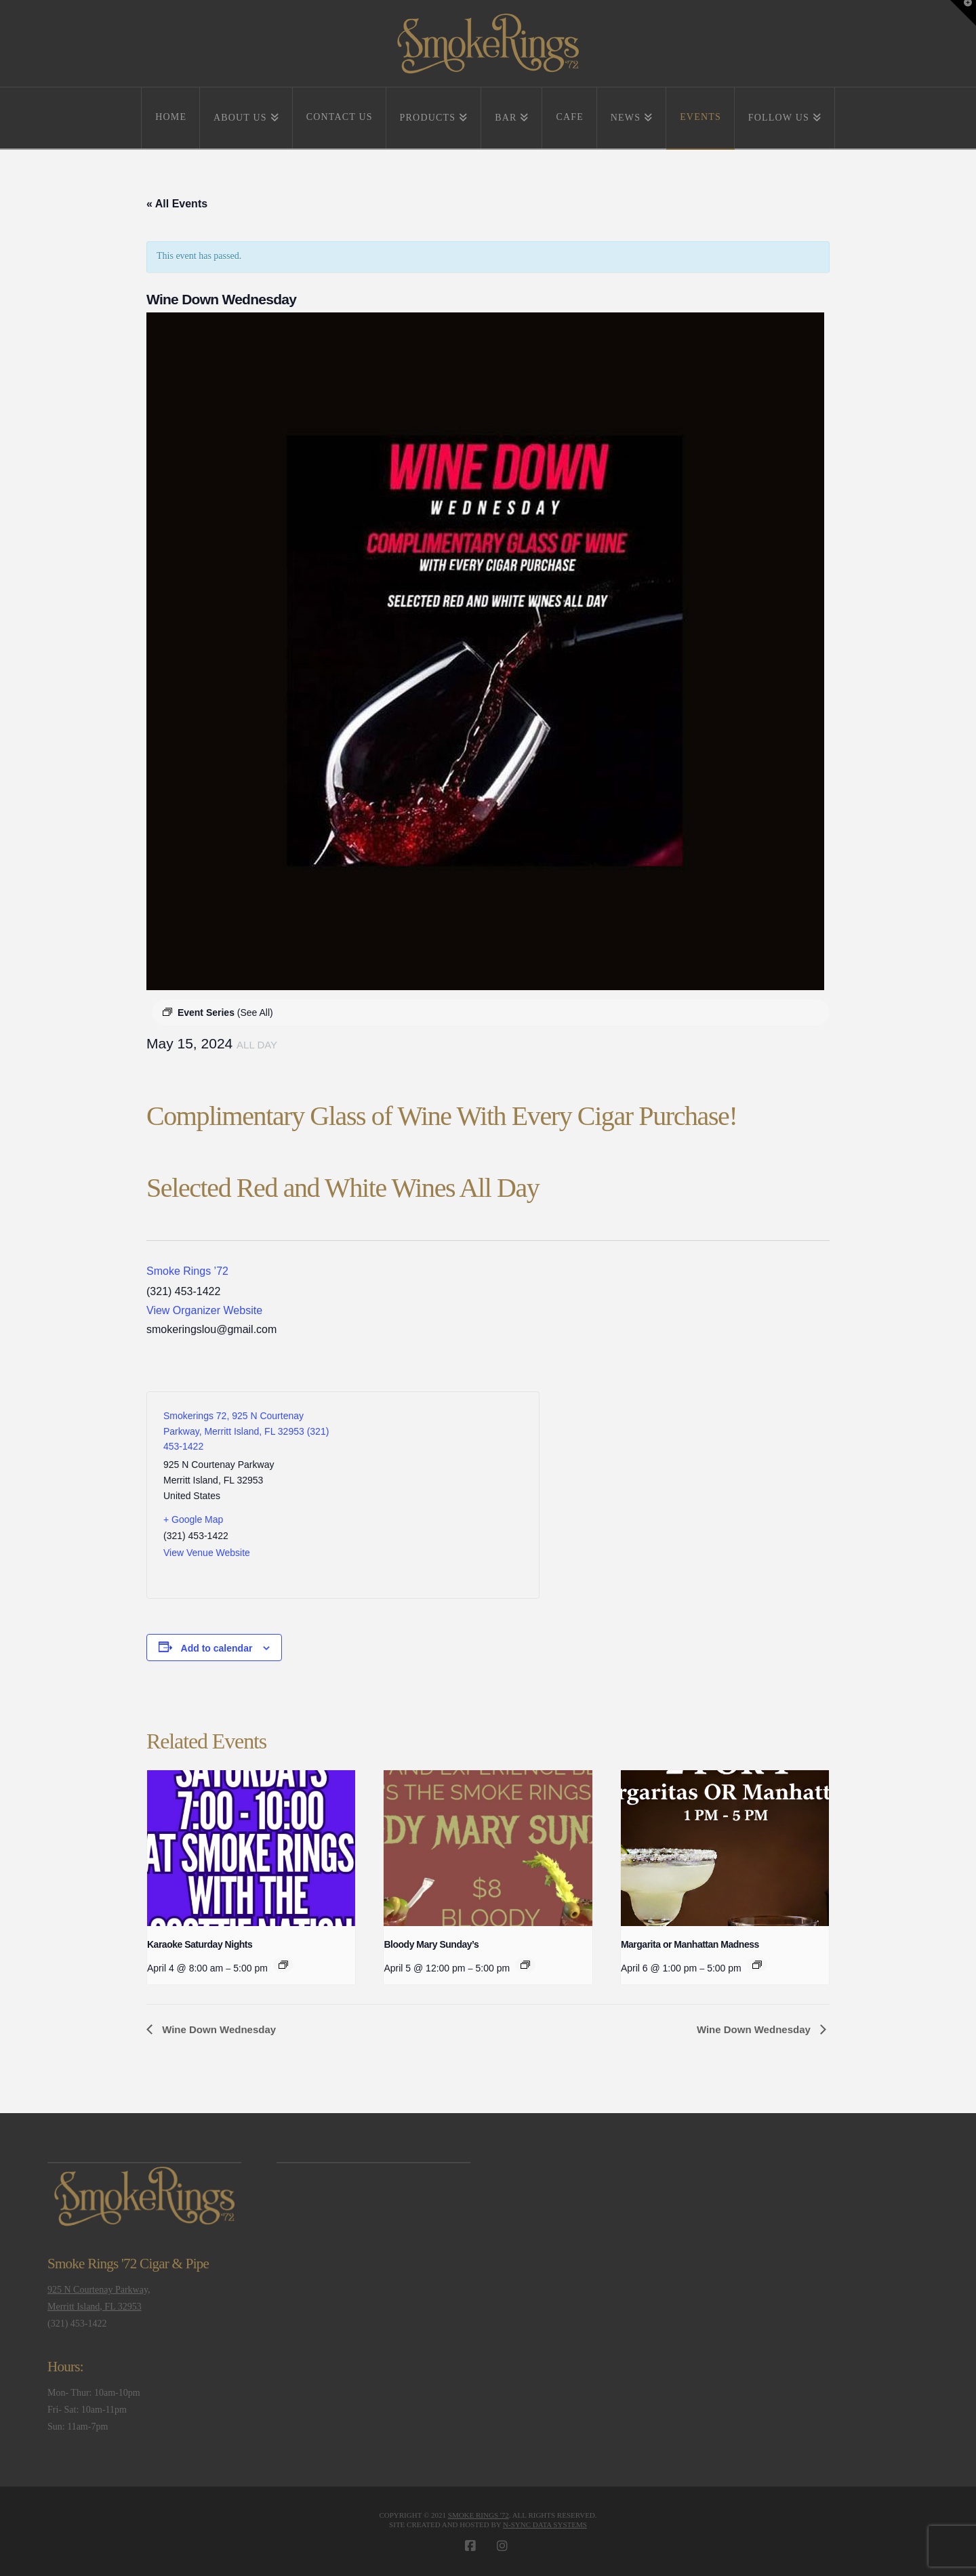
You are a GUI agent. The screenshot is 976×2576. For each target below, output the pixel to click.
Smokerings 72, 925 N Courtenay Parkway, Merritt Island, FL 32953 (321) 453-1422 (246, 1431)
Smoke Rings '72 (478, 2515)
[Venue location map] (433, 1495)
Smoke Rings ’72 (187, 1271)
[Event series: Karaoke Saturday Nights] (283, 1965)
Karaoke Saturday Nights (199, 1944)
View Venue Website (206, 1552)
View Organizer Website (204, 1310)
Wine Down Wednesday (217, 2029)
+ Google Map (193, 1519)
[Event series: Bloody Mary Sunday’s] (525, 1965)
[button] (963, 13)
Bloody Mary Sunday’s (431, 1944)
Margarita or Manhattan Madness (690, 1944)
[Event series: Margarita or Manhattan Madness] (757, 1965)
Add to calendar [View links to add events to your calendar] (217, 1648)
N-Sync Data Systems (545, 2524)
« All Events (176, 203)
